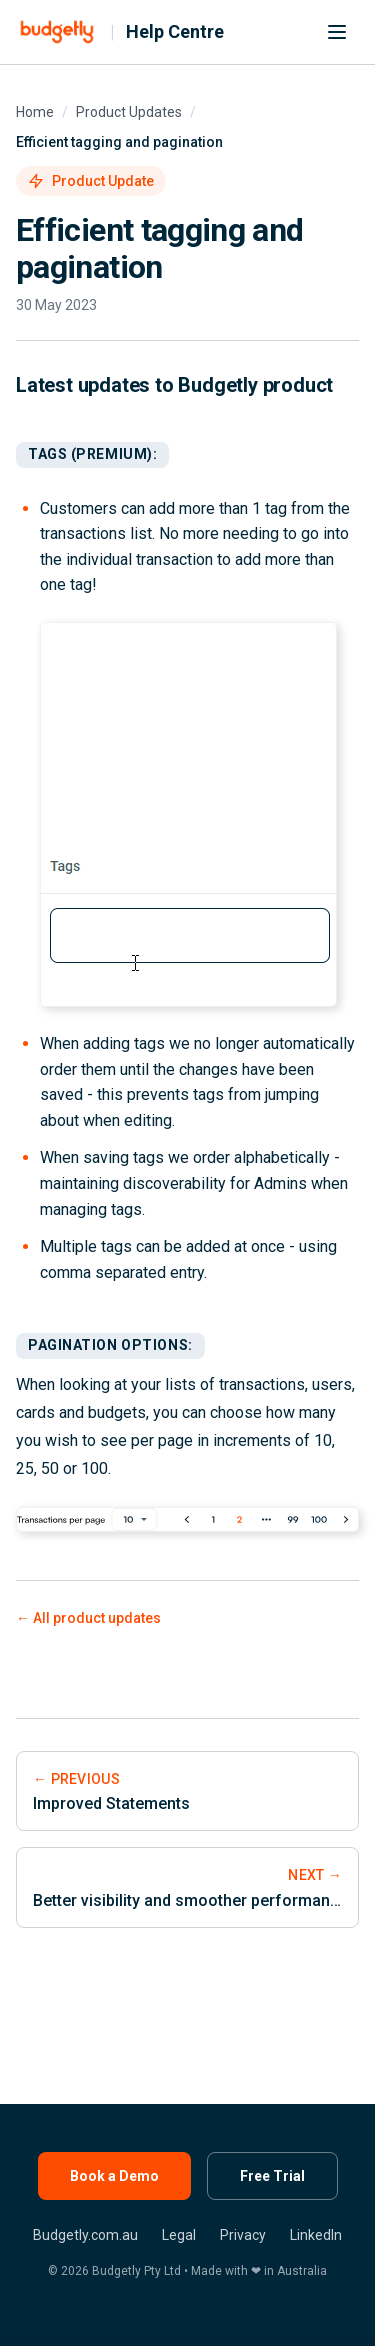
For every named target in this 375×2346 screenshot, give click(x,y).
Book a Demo (114, 2176)
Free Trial (272, 2176)
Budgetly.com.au (85, 2235)
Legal (179, 2235)
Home (35, 112)
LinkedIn (316, 2235)
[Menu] (337, 32)
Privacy (243, 2235)
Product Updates (129, 112)
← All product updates (88, 1618)
